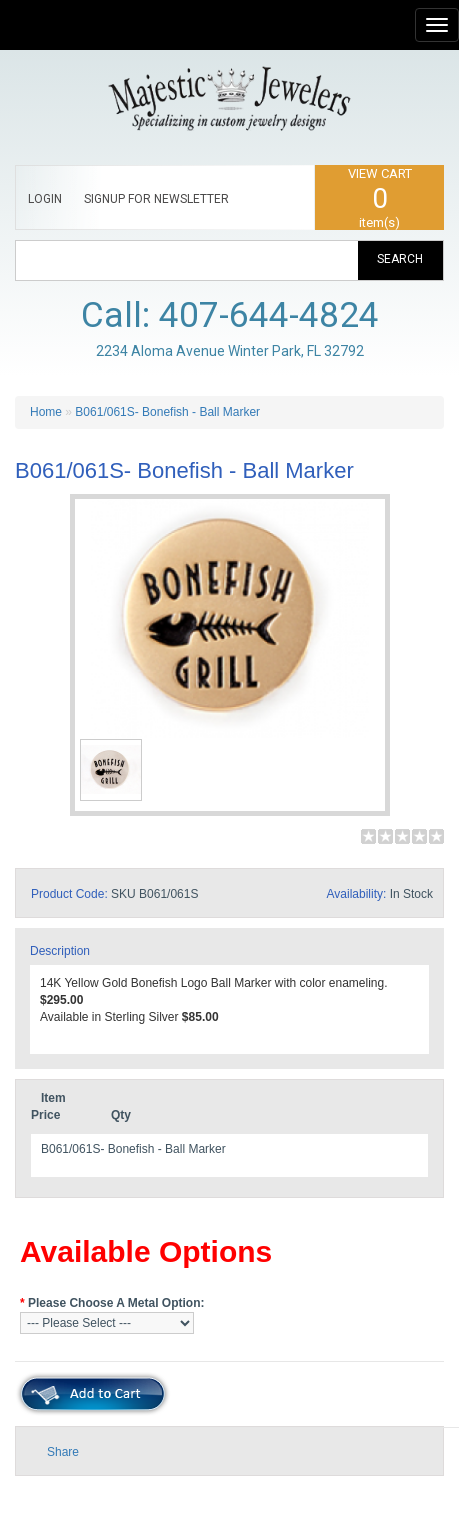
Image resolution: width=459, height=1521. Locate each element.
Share (63, 1452)
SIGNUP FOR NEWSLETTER (156, 199)
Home (46, 412)
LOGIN (45, 199)
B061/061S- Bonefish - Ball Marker (167, 412)
